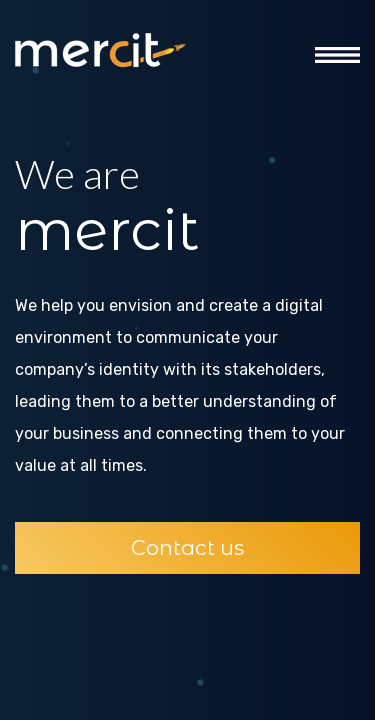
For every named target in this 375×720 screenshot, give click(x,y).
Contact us (187, 547)
